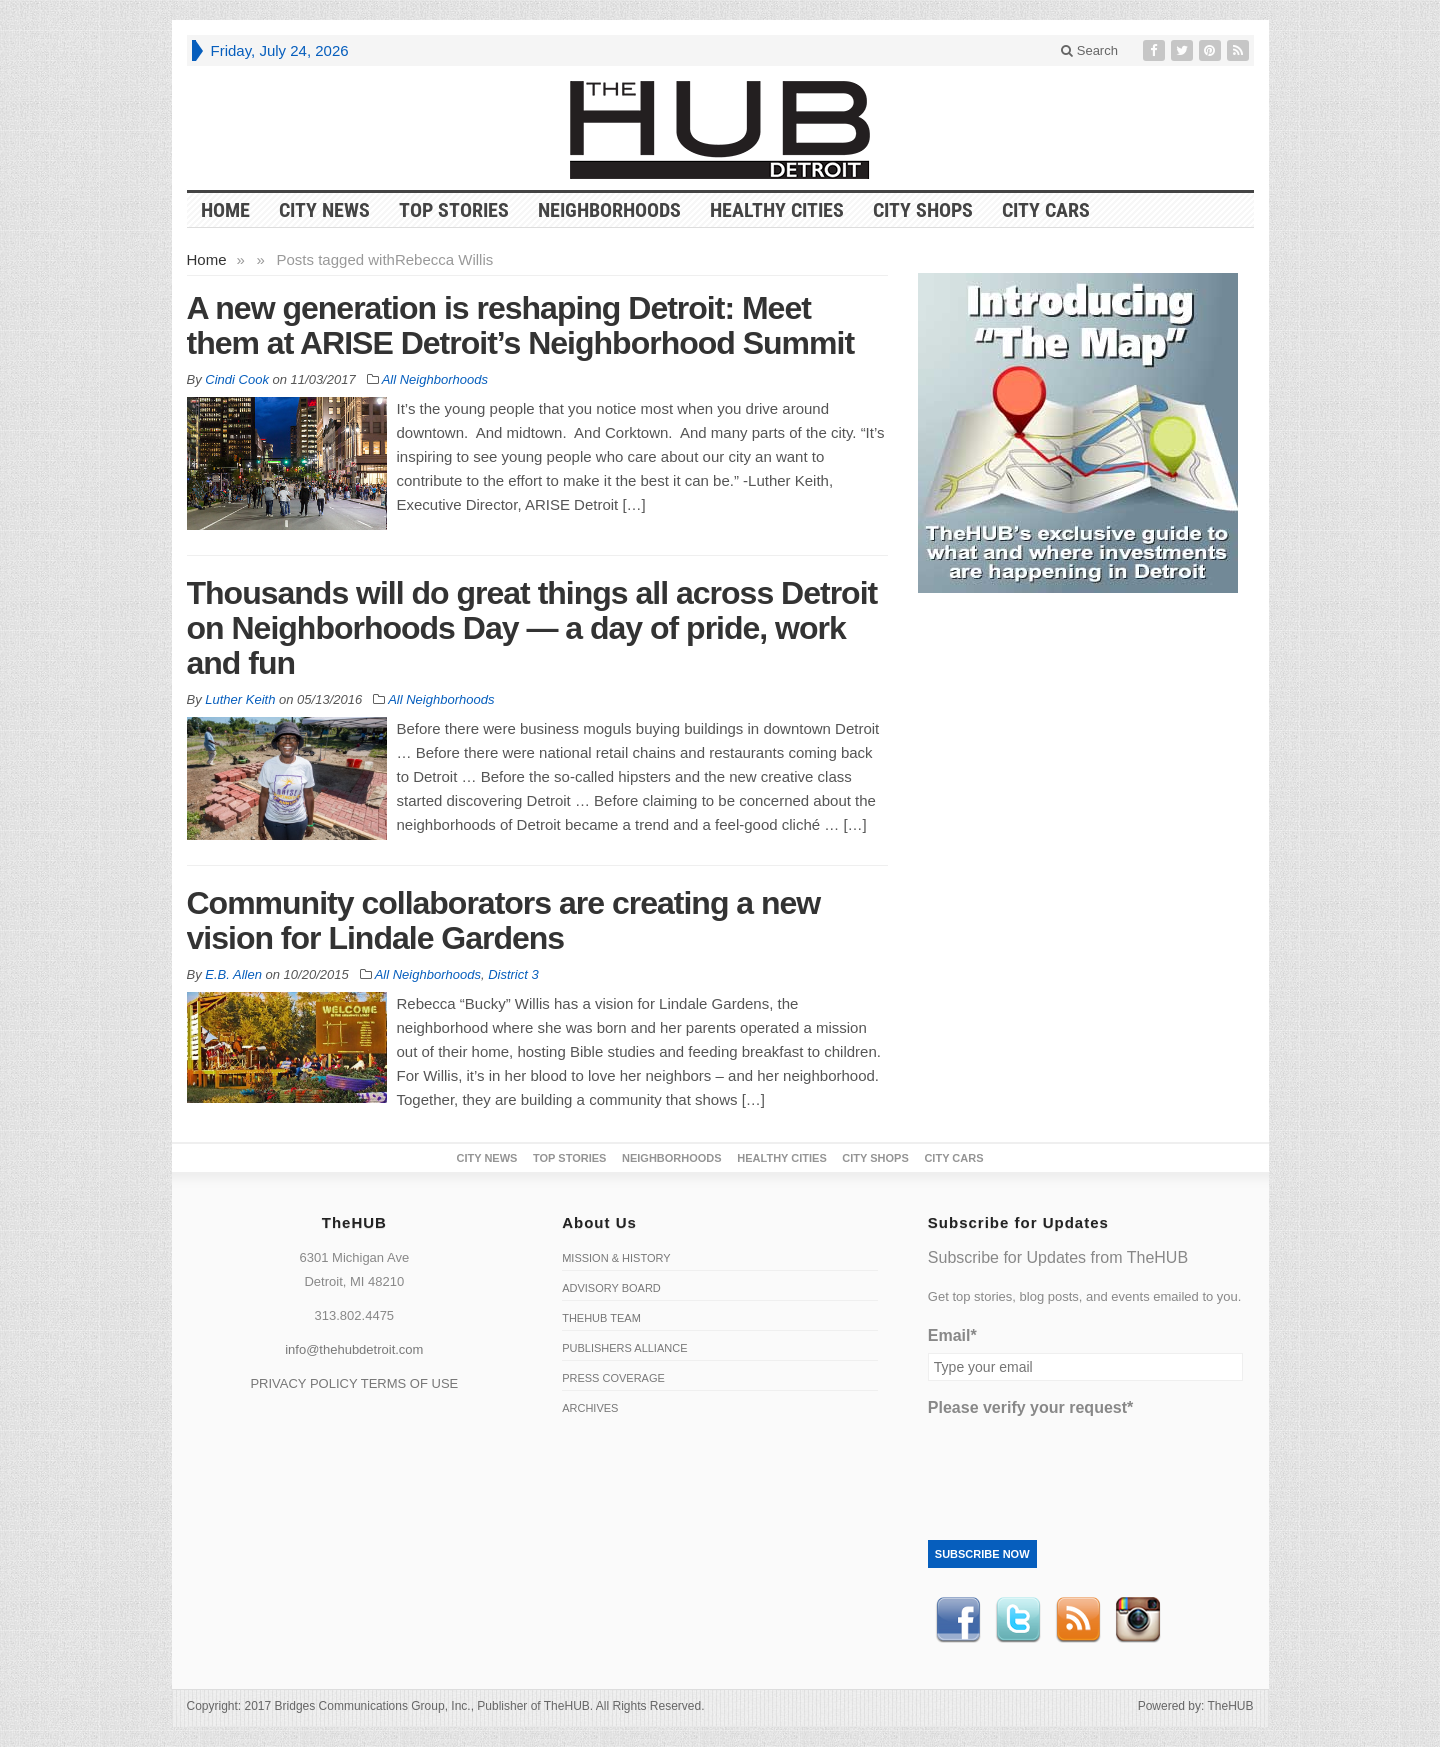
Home (207, 259)
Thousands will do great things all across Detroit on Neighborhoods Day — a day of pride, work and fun (532, 628)
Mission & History (616, 1258)
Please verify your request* (1030, 1407)
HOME (225, 210)
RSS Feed (1078, 1620)
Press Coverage (613, 1378)
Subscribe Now (982, 1554)
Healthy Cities (777, 210)
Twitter (1018, 1620)
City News (324, 210)
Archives (590, 1408)
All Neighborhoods (435, 379)
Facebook (958, 1620)
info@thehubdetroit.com (354, 1349)
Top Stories (454, 210)
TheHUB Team (601, 1318)
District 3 (513, 974)
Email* (952, 1335)
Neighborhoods (609, 210)
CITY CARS (1046, 210)
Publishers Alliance (624, 1348)
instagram (1138, 1620)
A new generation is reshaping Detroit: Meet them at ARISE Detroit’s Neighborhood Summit (521, 325)
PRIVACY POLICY (303, 1383)
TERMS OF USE (410, 1383)
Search (1089, 50)
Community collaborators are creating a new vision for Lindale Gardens (504, 920)
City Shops (923, 210)
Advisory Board (611, 1288)
